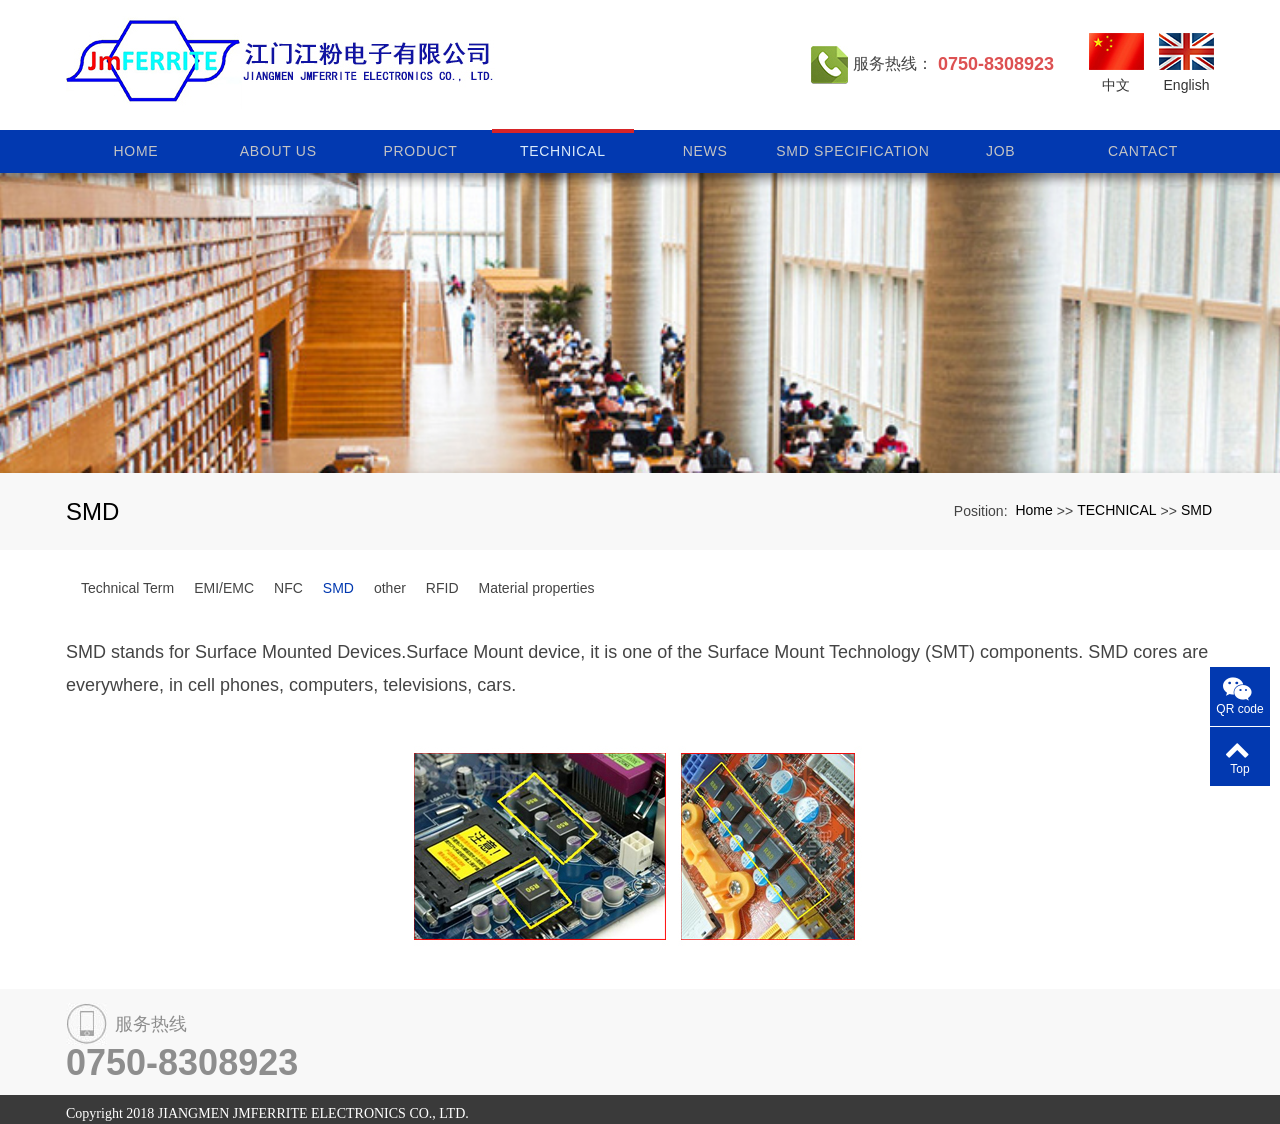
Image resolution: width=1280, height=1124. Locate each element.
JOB (1000, 142)
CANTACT (1143, 142)
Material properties (537, 579)
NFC (288, 579)
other (390, 579)
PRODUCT (421, 142)
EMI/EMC (224, 579)
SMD (1196, 501)
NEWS (705, 142)
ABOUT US (279, 142)
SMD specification (853, 142)
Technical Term (127, 579)
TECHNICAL (564, 142)
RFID (442, 579)
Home (137, 142)
